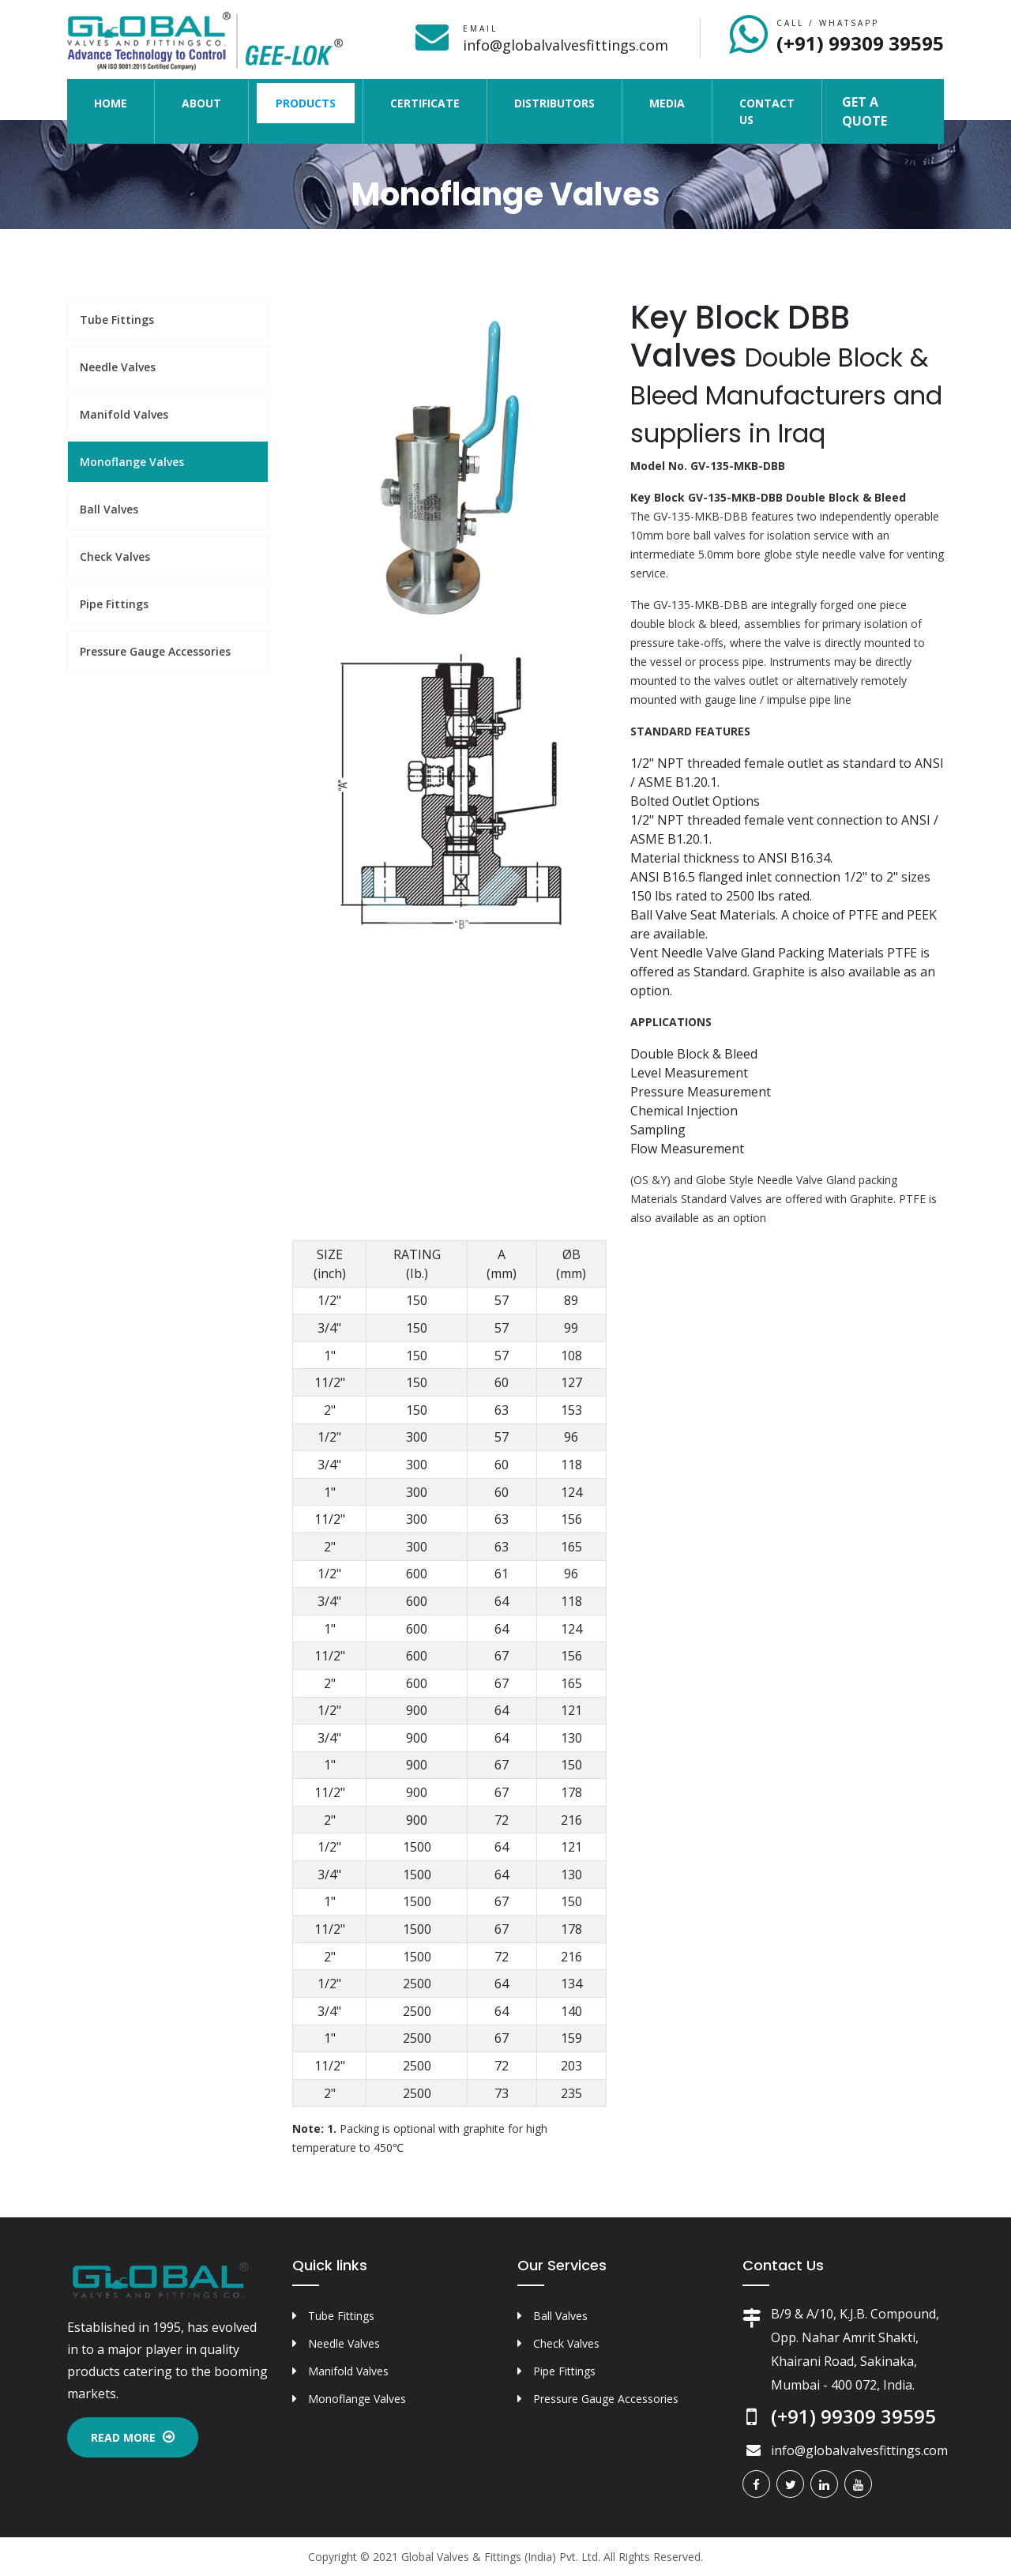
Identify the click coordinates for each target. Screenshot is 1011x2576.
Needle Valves (118, 366)
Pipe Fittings (114, 603)
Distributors (554, 103)
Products (306, 103)
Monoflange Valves (132, 461)
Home (120, 102)
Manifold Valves (124, 414)
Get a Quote (864, 111)
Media (667, 103)
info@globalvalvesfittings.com (565, 45)
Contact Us (767, 111)
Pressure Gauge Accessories (155, 651)
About (201, 103)
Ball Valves (109, 509)
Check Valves (115, 556)
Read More (133, 2437)
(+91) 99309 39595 (860, 43)
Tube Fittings (117, 319)
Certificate (425, 103)
